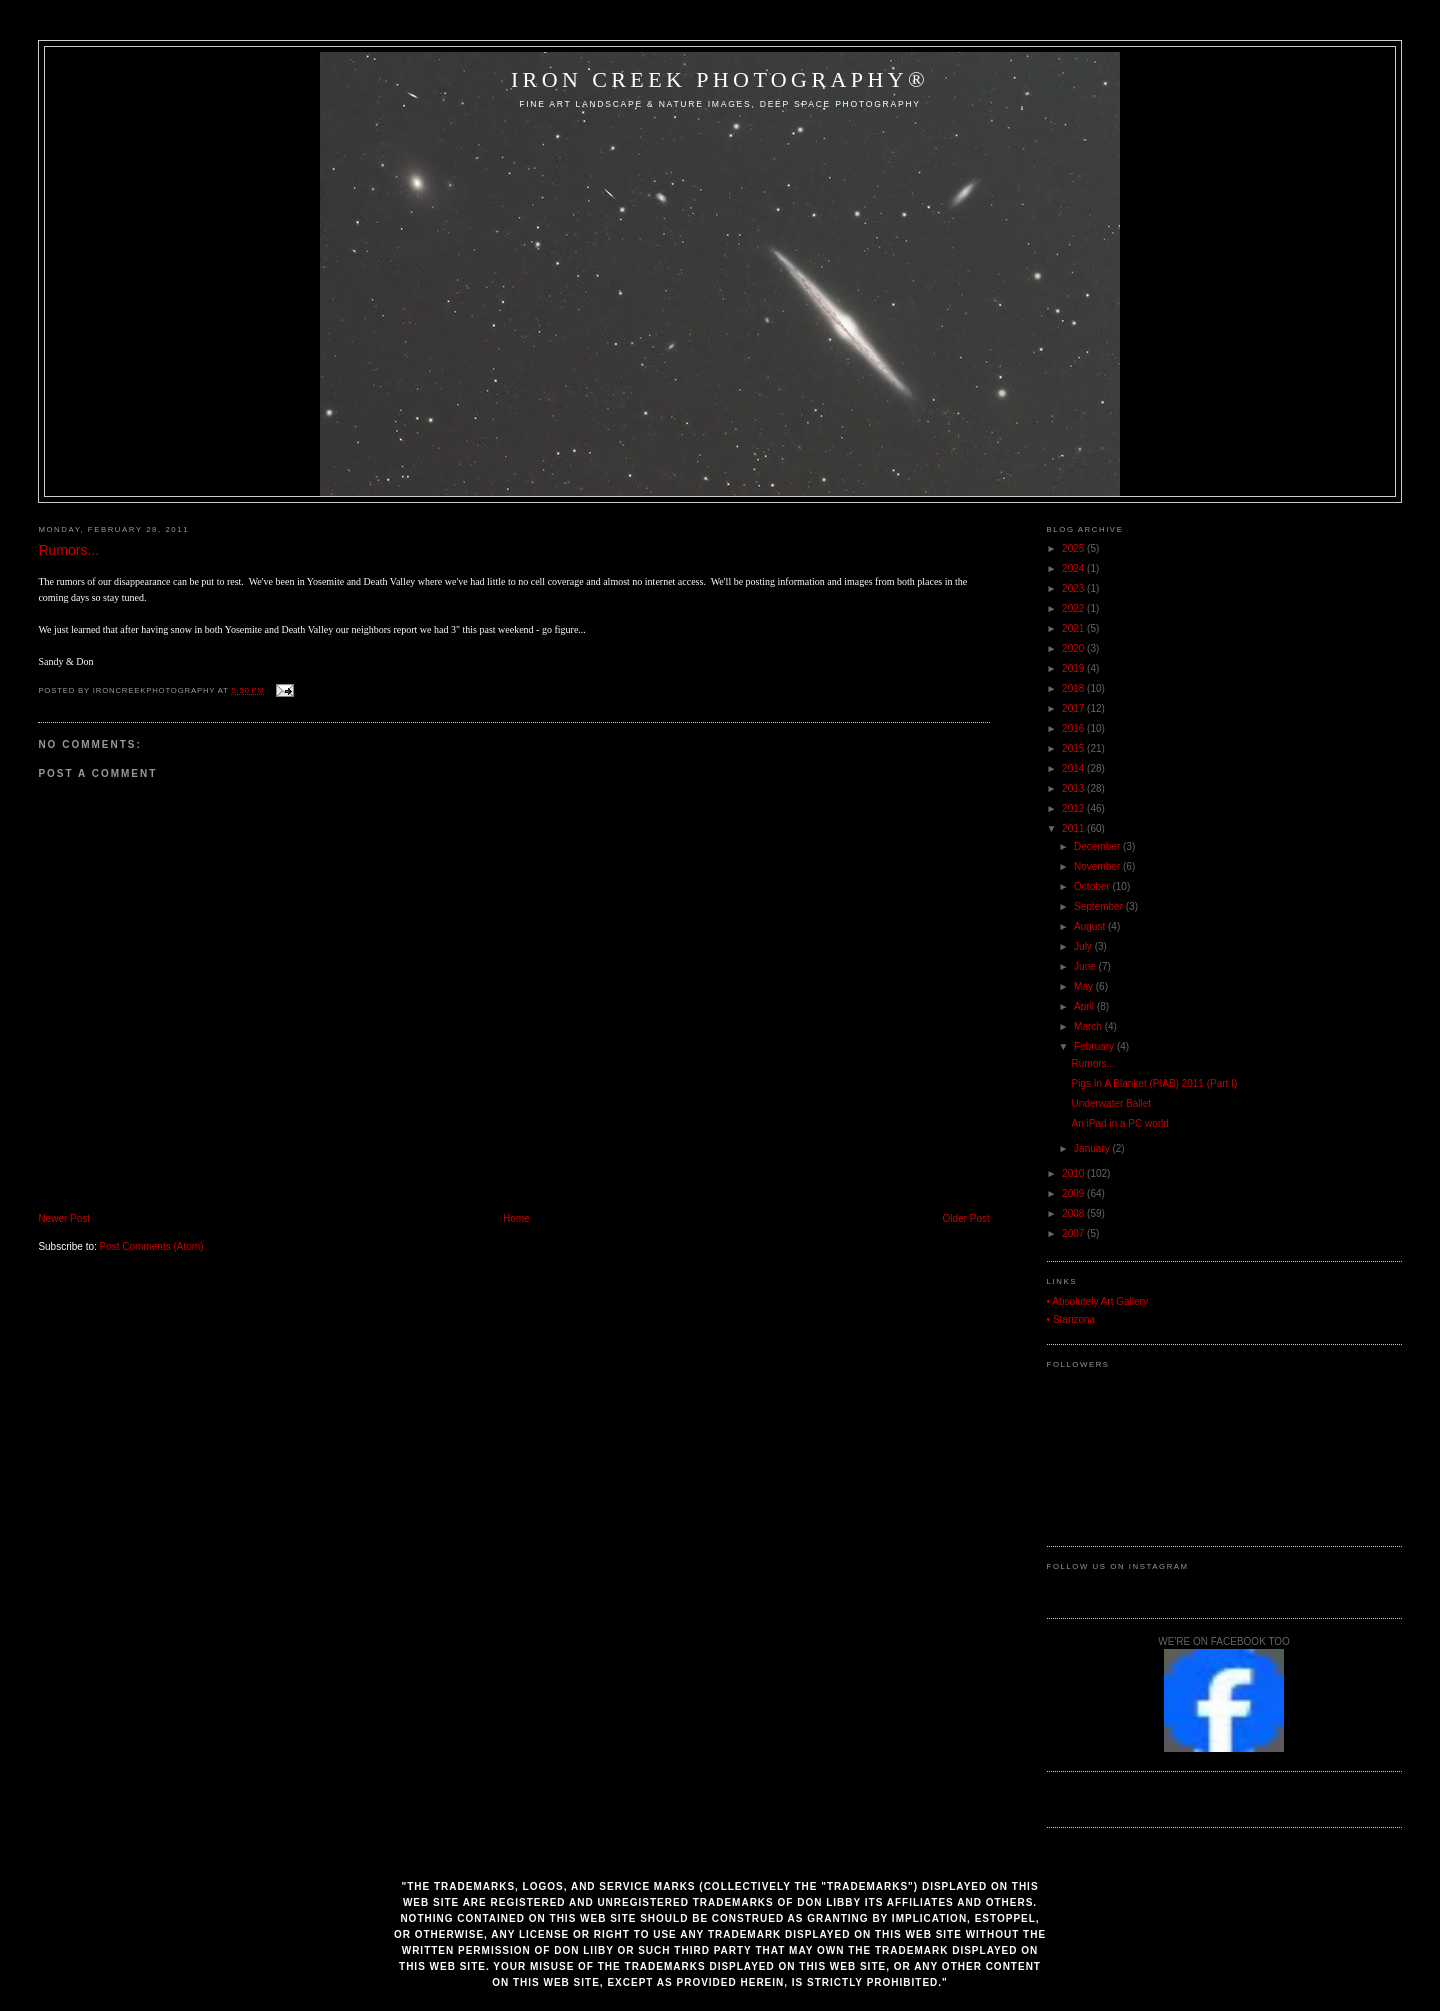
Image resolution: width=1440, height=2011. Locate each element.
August (1091, 926)
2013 (1074, 788)
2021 (1074, 628)
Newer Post (64, 1218)
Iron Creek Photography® (720, 79)
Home (516, 1218)
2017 (1074, 708)
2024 (1074, 568)
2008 (1074, 1213)
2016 (1074, 728)
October (1093, 886)
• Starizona (1071, 1319)
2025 (1074, 548)
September (1100, 906)
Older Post (966, 1218)
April (1085, 1006)
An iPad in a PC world (1120, 1123)
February (1095, 1046)
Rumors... (68, 550)
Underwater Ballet (1111, 1103)
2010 (1074, 1173)
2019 (1074, 668)
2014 (1074, 768)
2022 (1074, 608)
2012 (1074, 808)
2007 (1074, 1233)
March (1089, 1026)
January (1093, 1148)
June (1086, 966)
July (1084, 946)
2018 (1074, 688)
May (1085, 986)
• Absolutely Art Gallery (1097, 1301)
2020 (1074, 648)
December (1098, 846)
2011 (1074, 828)
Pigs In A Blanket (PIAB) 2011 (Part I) (1155, 1083)
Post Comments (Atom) (152, 1246)
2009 (1074, 1193)
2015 (1074, 748)
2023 (1074, 588)
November (1098, 866)
